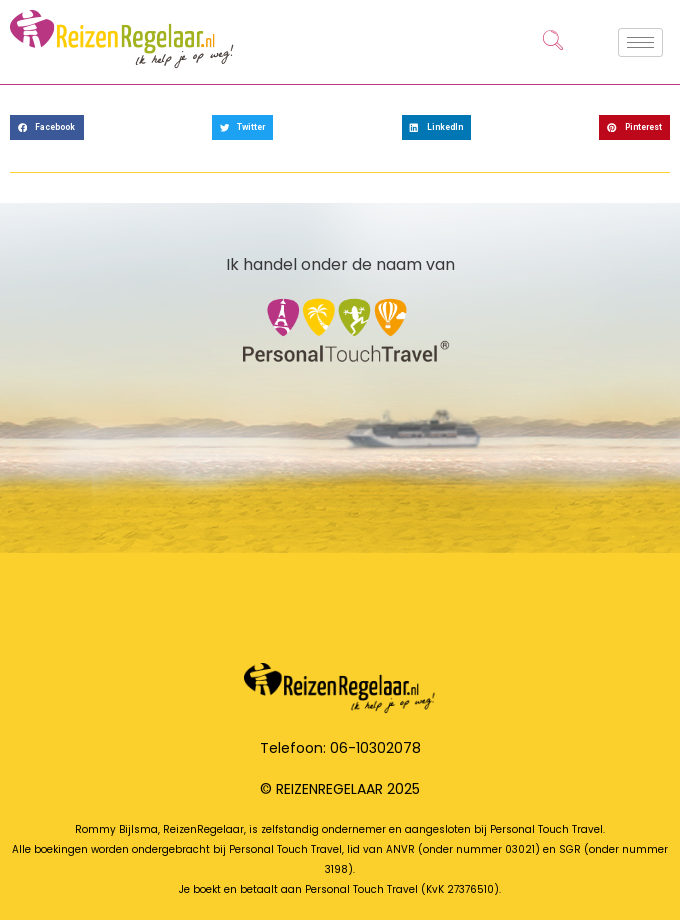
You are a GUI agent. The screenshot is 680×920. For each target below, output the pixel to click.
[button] (47, 127)
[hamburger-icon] (640, 42)
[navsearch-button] (553, 42)
